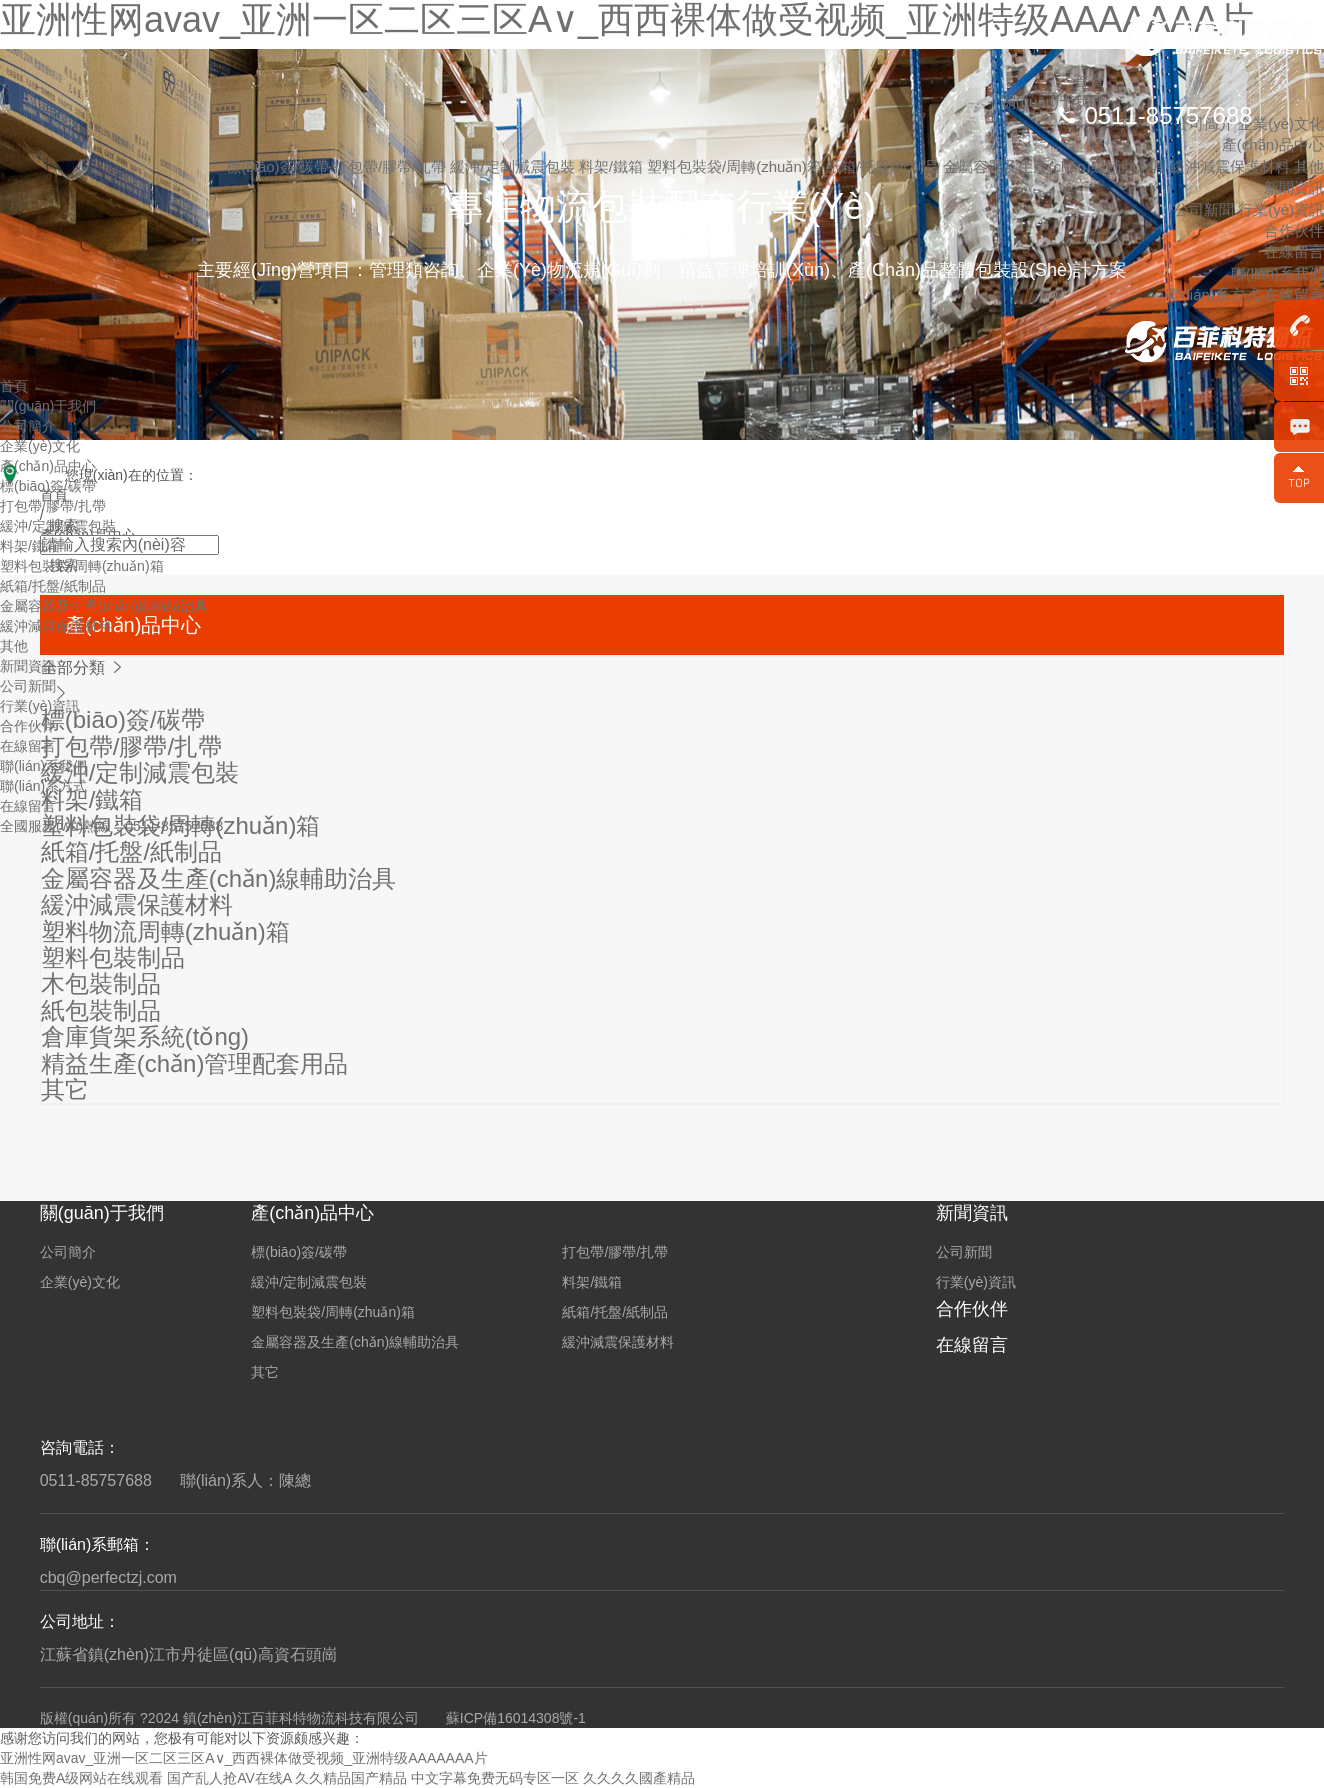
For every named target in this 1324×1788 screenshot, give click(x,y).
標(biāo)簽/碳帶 (279, 166)
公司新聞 (1204, 209)
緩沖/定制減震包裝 (514, 166)
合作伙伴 (1294, 230)
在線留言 (1294, 251)
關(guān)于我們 (48, 406)
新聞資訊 (1294, 187)
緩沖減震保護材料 (1232, 166)
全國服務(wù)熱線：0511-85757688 (111, 826)
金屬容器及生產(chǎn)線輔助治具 (1056, 166)
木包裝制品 (101, 983)
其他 (1309, 166)
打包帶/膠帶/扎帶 (392, 166)
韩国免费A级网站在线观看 (81, 1778)
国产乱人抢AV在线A (229, 1778)
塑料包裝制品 (113, 957)
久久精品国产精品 (351, 1778)
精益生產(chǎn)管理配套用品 (195, 1063)
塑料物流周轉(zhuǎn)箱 (165, 931)
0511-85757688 (1168, 115)
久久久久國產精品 (639, 1778)
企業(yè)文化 (1281, 123)
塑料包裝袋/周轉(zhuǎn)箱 (736, 166)
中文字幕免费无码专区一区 (495, 1778)
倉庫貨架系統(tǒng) (145, 1036)
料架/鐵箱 (613, 166)
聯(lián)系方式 (1212, 294)
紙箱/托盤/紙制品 (885, 166)
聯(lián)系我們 (1277, 273)
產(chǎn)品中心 (1273, 144)
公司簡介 (28, 426)
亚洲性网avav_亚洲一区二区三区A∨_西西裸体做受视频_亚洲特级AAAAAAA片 (244, 1758)
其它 (65, 1089)
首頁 (1089, 80)
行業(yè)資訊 (1281, 209)
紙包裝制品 (101, 1010)
